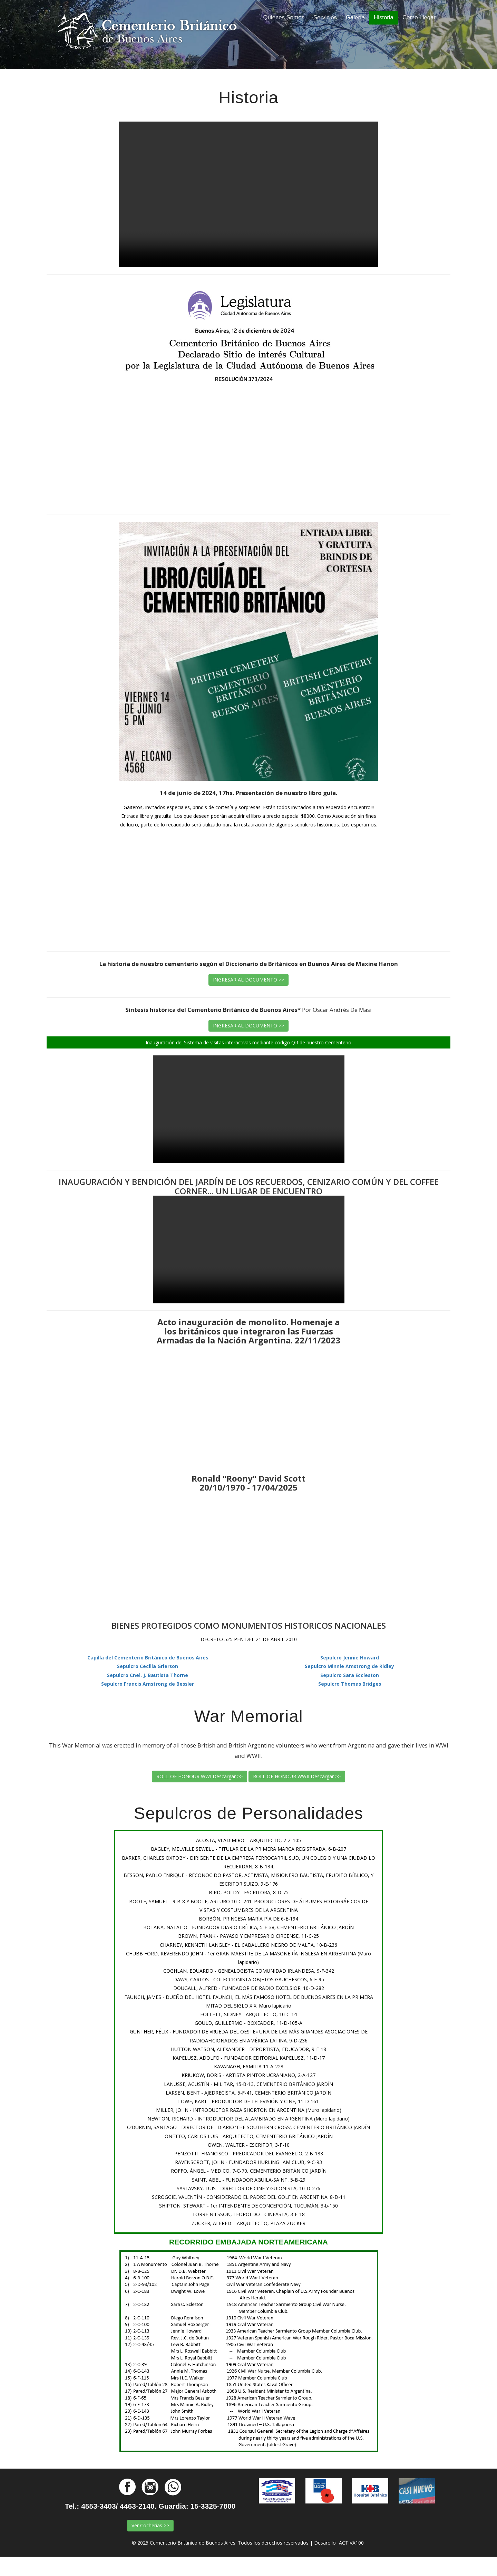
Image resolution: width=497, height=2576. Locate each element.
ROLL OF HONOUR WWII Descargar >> (297, 1776)
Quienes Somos (286, 17)
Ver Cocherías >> (150, 2525)
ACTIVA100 (351, 2542)
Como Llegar (419, 17)
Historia (383, 17)
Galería (355, 17)
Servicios (325, 17)
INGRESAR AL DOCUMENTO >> (248, 979)
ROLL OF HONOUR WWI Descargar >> (199, 1776)
